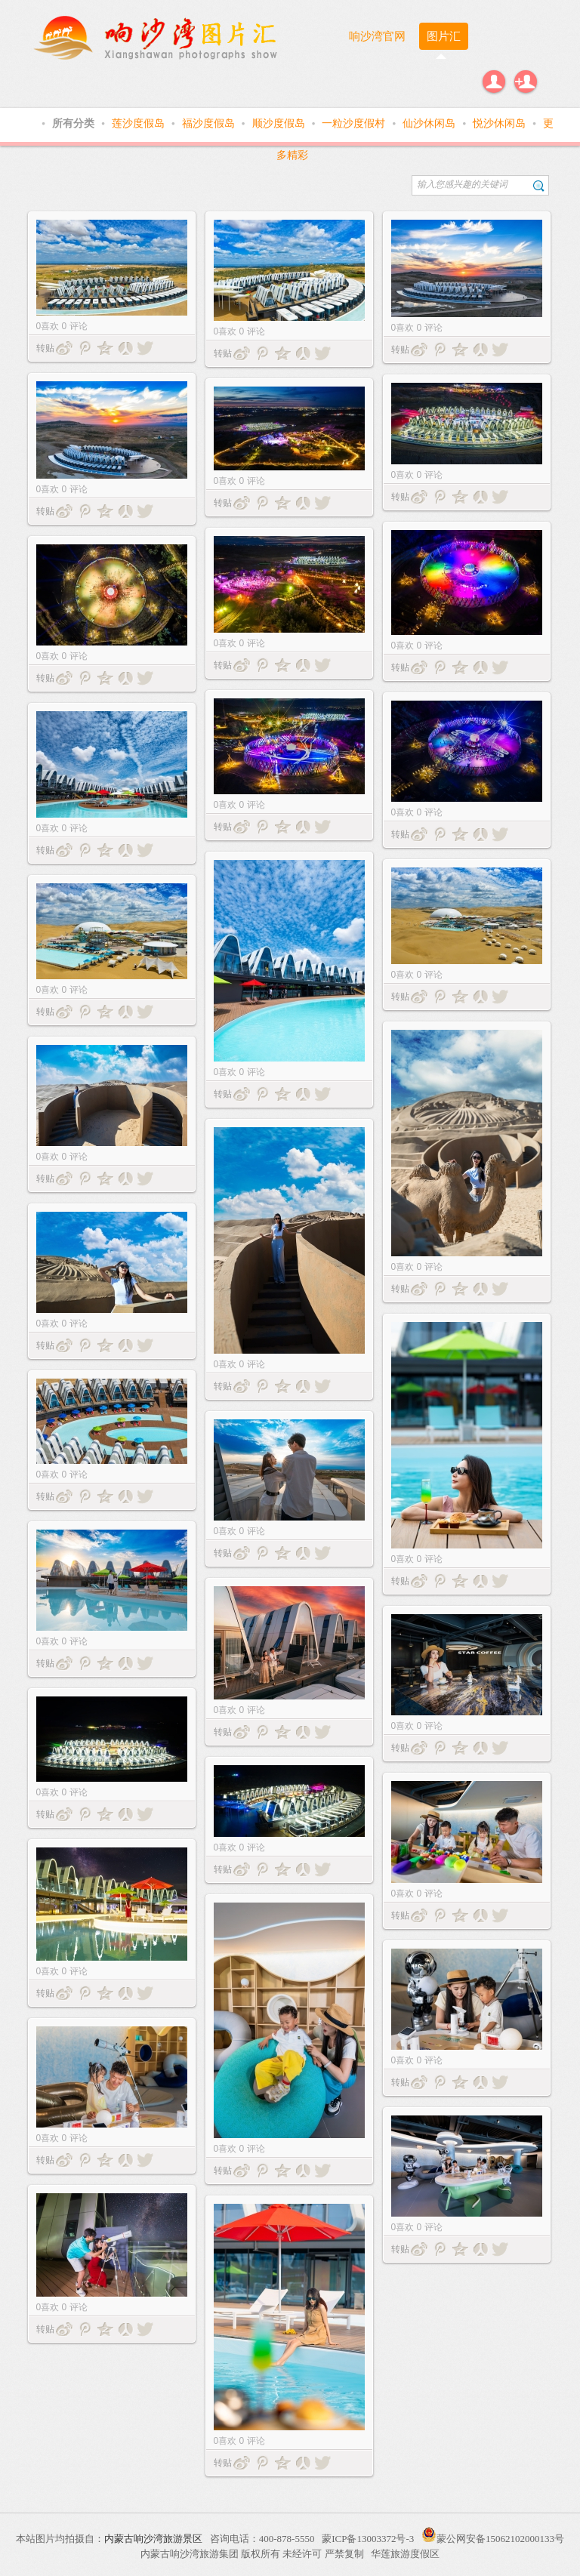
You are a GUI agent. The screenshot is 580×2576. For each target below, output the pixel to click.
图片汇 (444, 35)
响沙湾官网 (377, 35)
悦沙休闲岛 (501, 123)
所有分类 (74, 123)
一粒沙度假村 (355, 123)
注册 (525, 81)
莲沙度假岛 (140, 123)
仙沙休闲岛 (430, 123)
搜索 (539, 185)
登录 (494, 81)
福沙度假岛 (210, 123)
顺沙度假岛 (280, 123)
